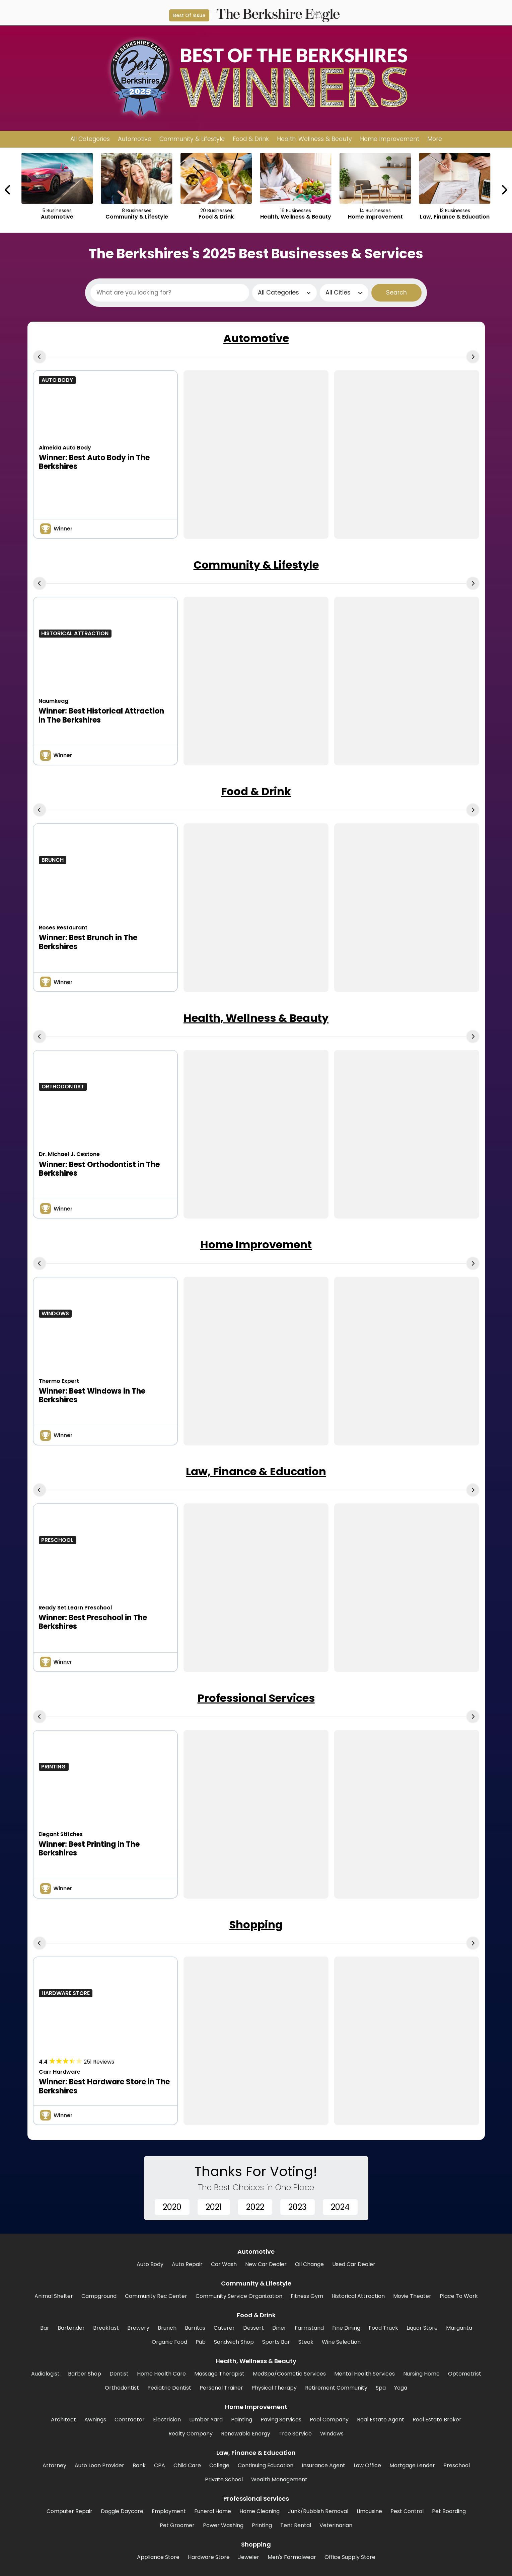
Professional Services (256, 1698)
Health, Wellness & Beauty (256, 1017)
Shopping (256, 1924)
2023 (297, 2207)
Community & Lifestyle (256, 564)
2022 (255, 2207)
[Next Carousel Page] (504, 190)
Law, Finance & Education (256, 1471)
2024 (340, 2207)
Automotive (256, 338)
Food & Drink (256, 791)
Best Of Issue (189, 15)
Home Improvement (256, 1244)
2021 (214, 2207)
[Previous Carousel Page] (8, 190)
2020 (172, 2207)
